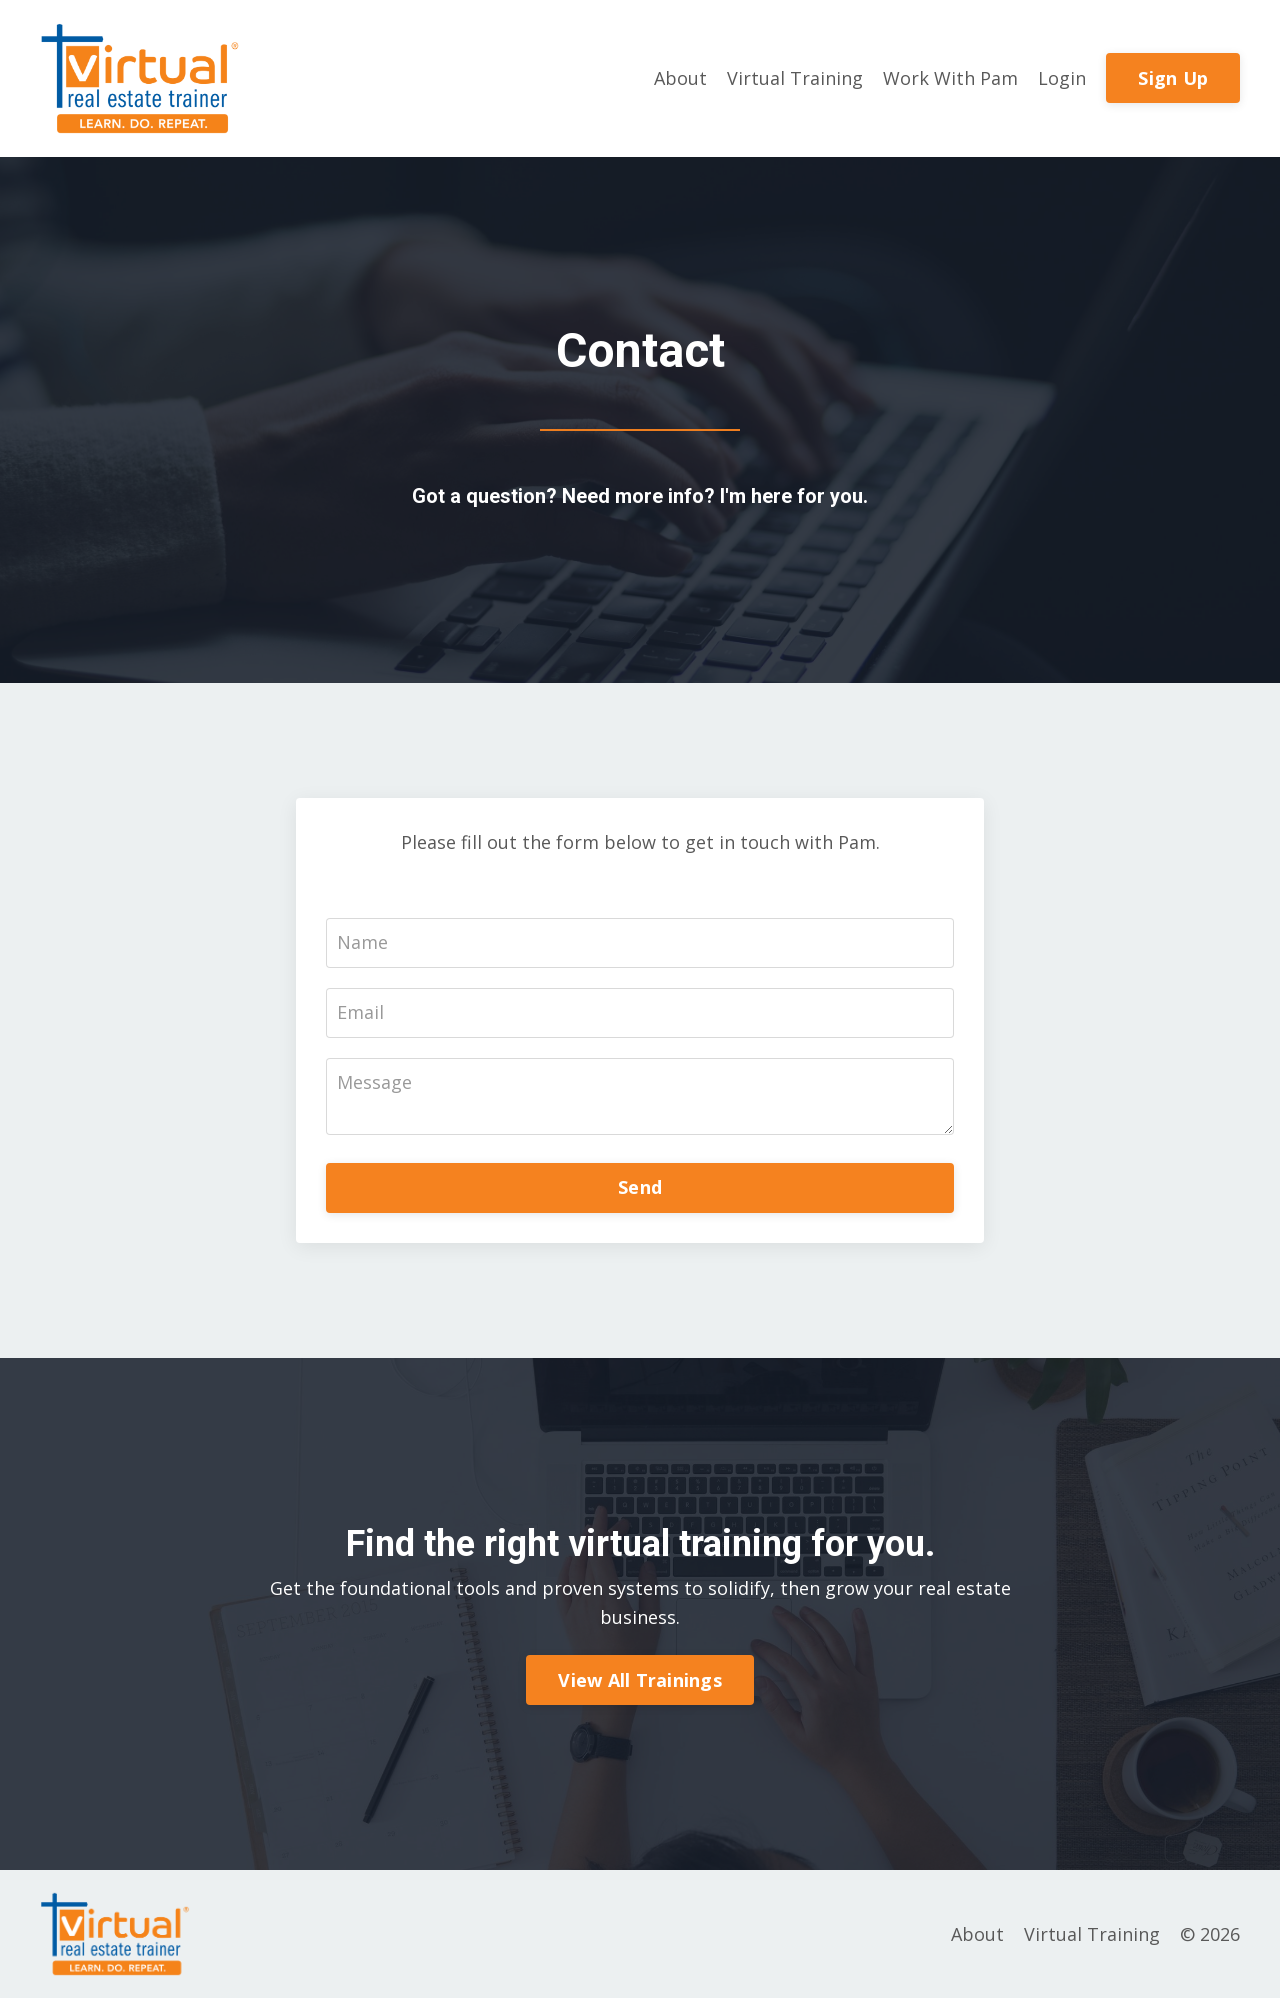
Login (1062, 78)
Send (640, 1187)
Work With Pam (950, 78)
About (680, 78)
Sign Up (1173, 78)
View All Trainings (640, 1680)
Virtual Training (795, 78)
